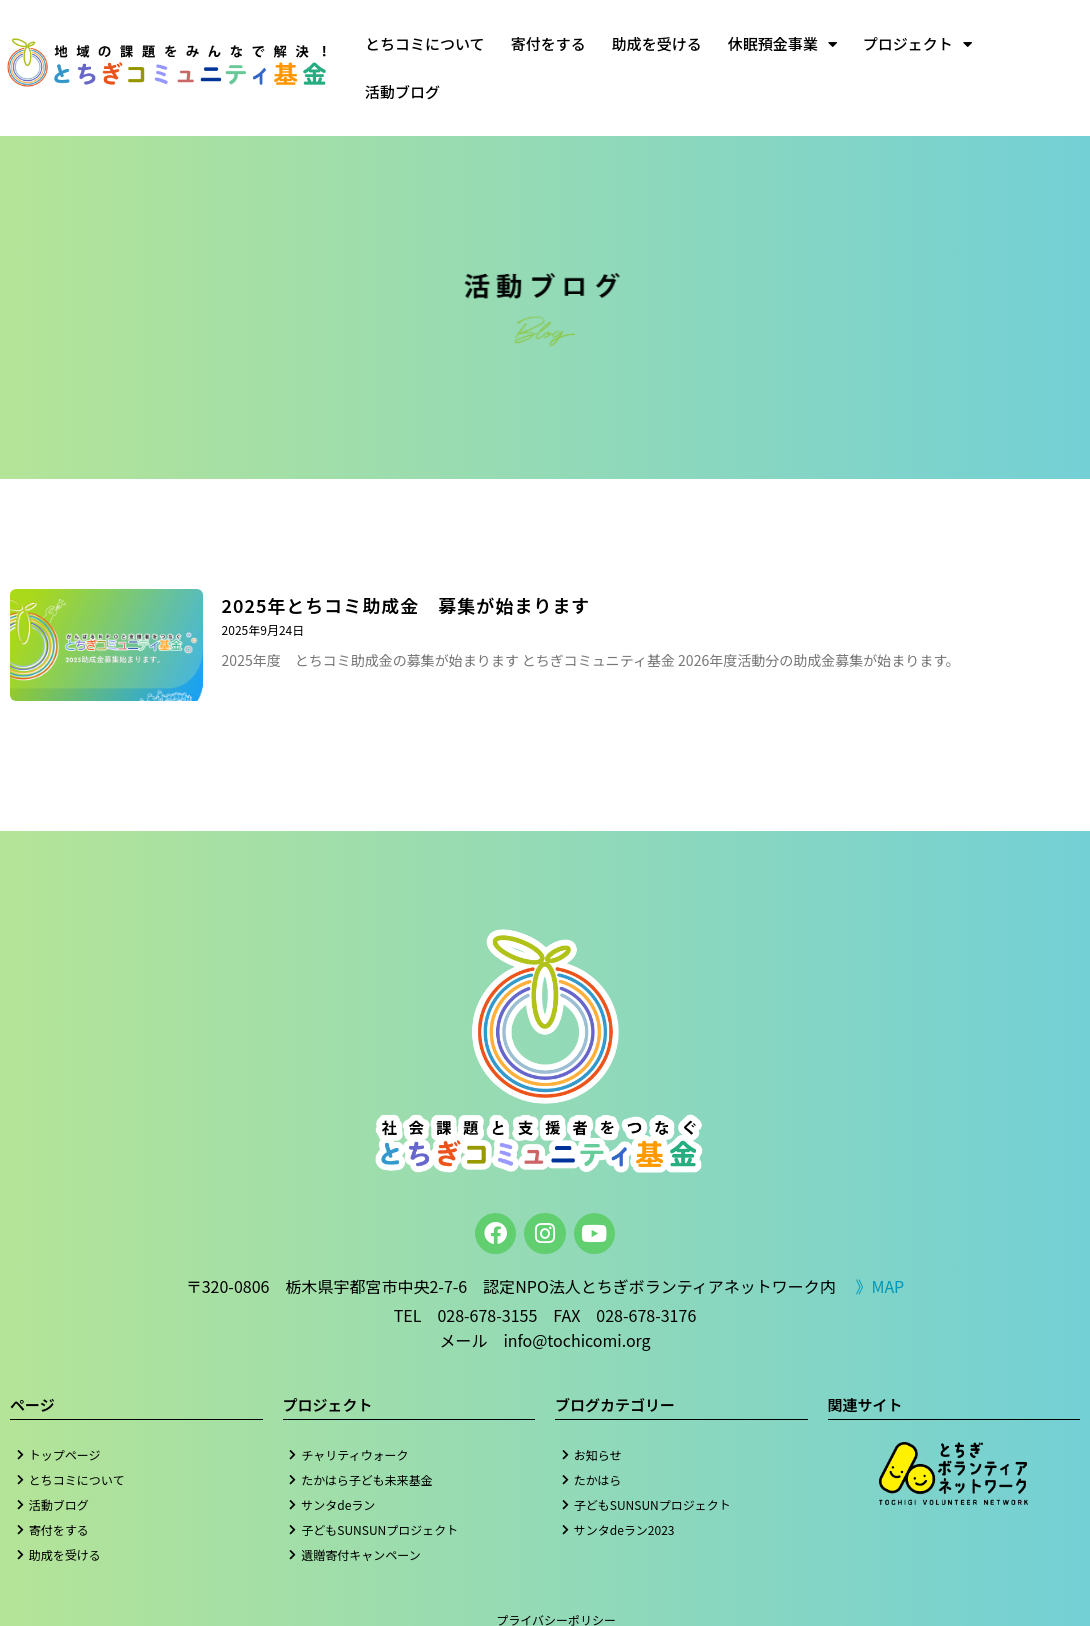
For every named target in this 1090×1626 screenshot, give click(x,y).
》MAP (879, 1286)
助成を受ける (657, 43)
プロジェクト (917, 44)
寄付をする (548, 43)
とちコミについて (425, 43)
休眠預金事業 (782, 44)
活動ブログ (402, 91)
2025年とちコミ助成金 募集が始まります (406, 605)
